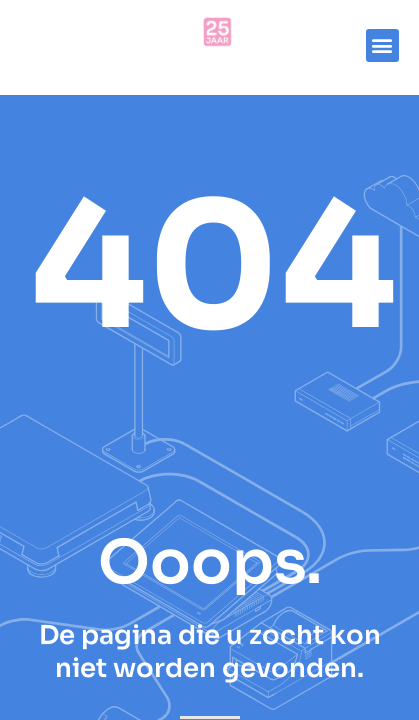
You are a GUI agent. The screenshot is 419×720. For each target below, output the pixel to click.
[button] (382, 45)
